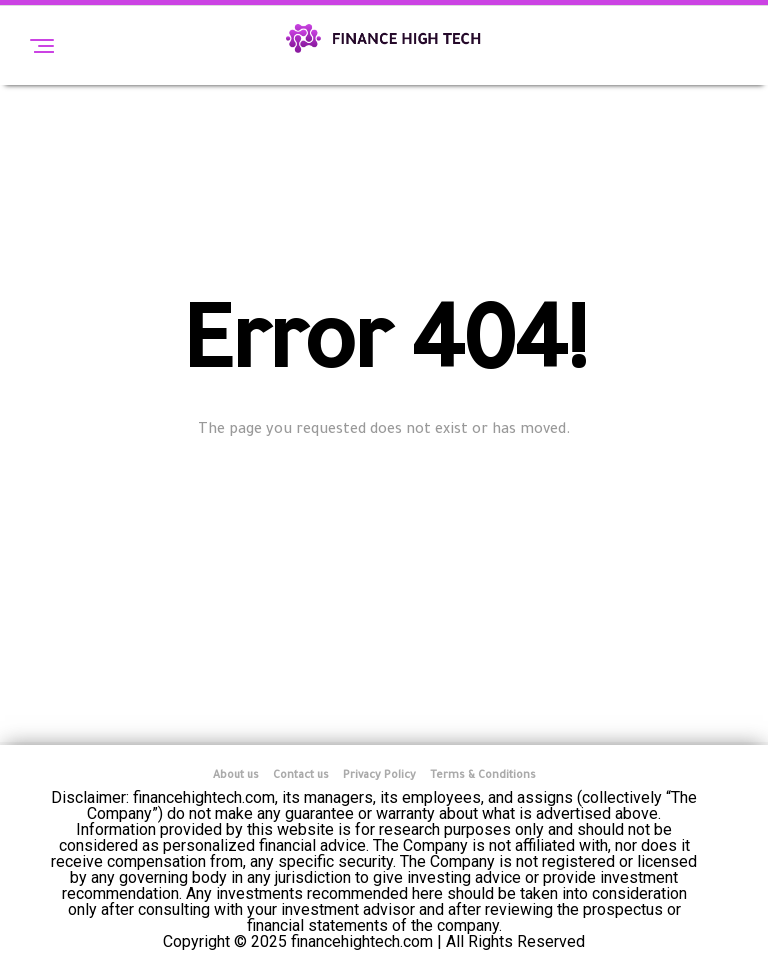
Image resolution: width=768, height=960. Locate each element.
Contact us (301, 776)
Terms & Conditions (483, 776)
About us (236, 776)
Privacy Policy (379, 776)
